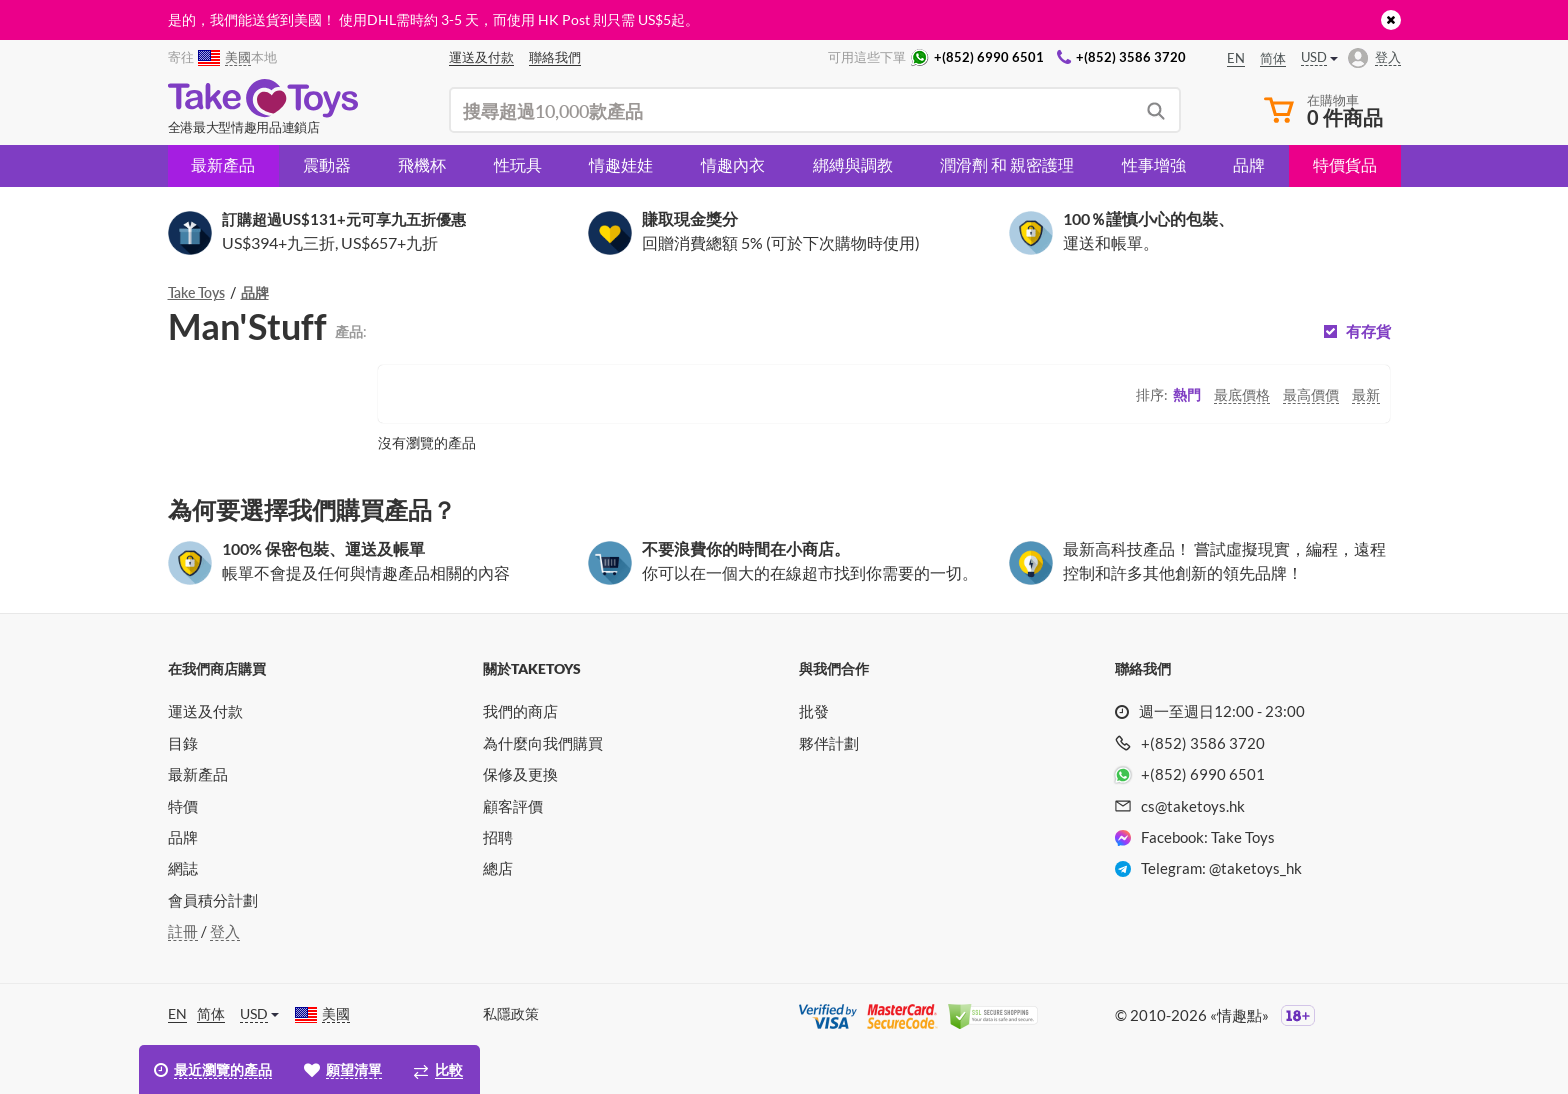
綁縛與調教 (853, 164)
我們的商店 (520, 711)
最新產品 (223, 164)
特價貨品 (1345, 164)
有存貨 (1368, 331)
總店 (498, 868)
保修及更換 (520, 774)
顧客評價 (513, 806)
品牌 (1249, 164)
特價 (183, 806)
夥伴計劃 (829, 743)
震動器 (327, 164)
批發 (814, 711)
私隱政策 (511, 1013)
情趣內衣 (733, 164)
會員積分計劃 (213, 900)
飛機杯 (422, 164)
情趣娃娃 (621, 164)
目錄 (183, 743)
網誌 (183, 868)
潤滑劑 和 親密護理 (1007, 164)
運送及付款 (205, 711)
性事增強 (1154, 164)
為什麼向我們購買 (543, 743)
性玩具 (518, 164)
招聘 (498, 837)
